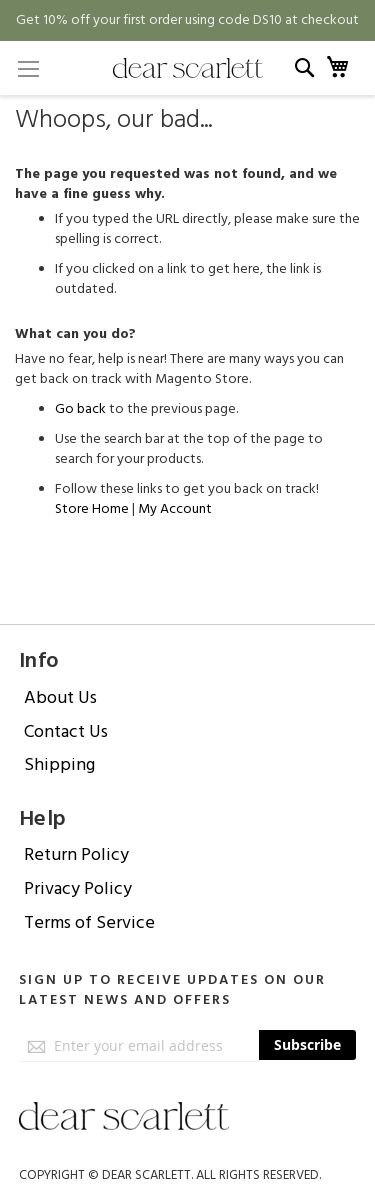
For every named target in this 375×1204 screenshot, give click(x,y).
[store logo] (188, 68)
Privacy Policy (78, 888)
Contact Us (66, 731)
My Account (175, 509)
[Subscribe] (307, 1045)
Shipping (59, 764)
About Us (60, 697)
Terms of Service (89, 922)
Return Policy (76, 854)
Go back (80, 409)
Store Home (92, 509)
